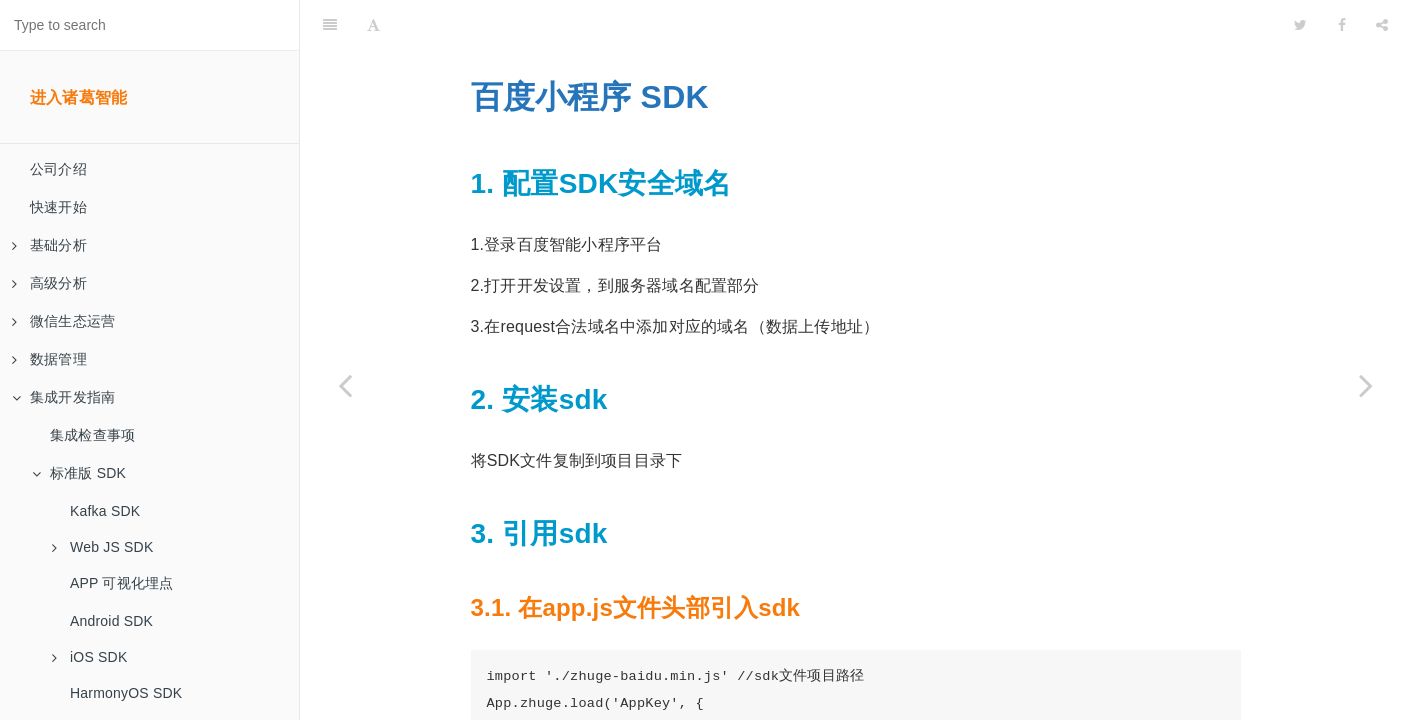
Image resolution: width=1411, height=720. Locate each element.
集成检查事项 (92, 435)
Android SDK (111, 621)
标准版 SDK (79, 473)
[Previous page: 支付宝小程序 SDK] (345, 385)
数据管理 (49, 359)
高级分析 (49, 283)
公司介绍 (58, 169)
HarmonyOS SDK (126, 693)
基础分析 (49, 245)
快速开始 (58, 207)
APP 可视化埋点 (121, 583)
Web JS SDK (102, 547)
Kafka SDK (105, 511)
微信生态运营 (63, 321)
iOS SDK (89, 657)
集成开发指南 (63, 397)
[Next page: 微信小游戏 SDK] (1366, 385)
